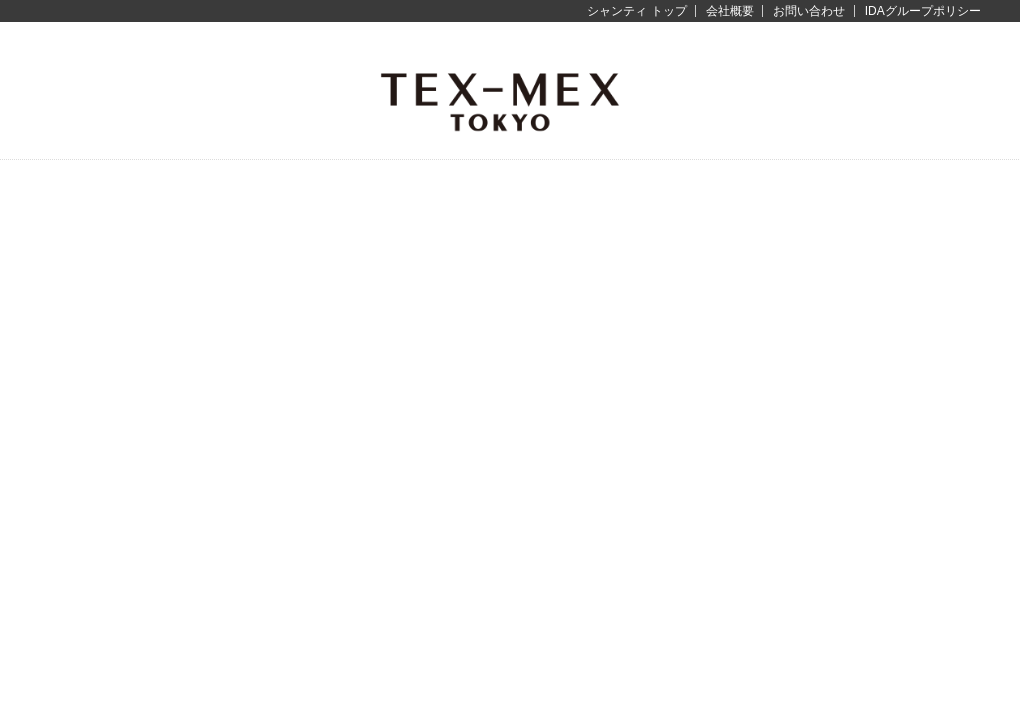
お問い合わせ (809, 11)
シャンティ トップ (636, 11)
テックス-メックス (500, 100)
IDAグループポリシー (923, 11)
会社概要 (730, 11)
